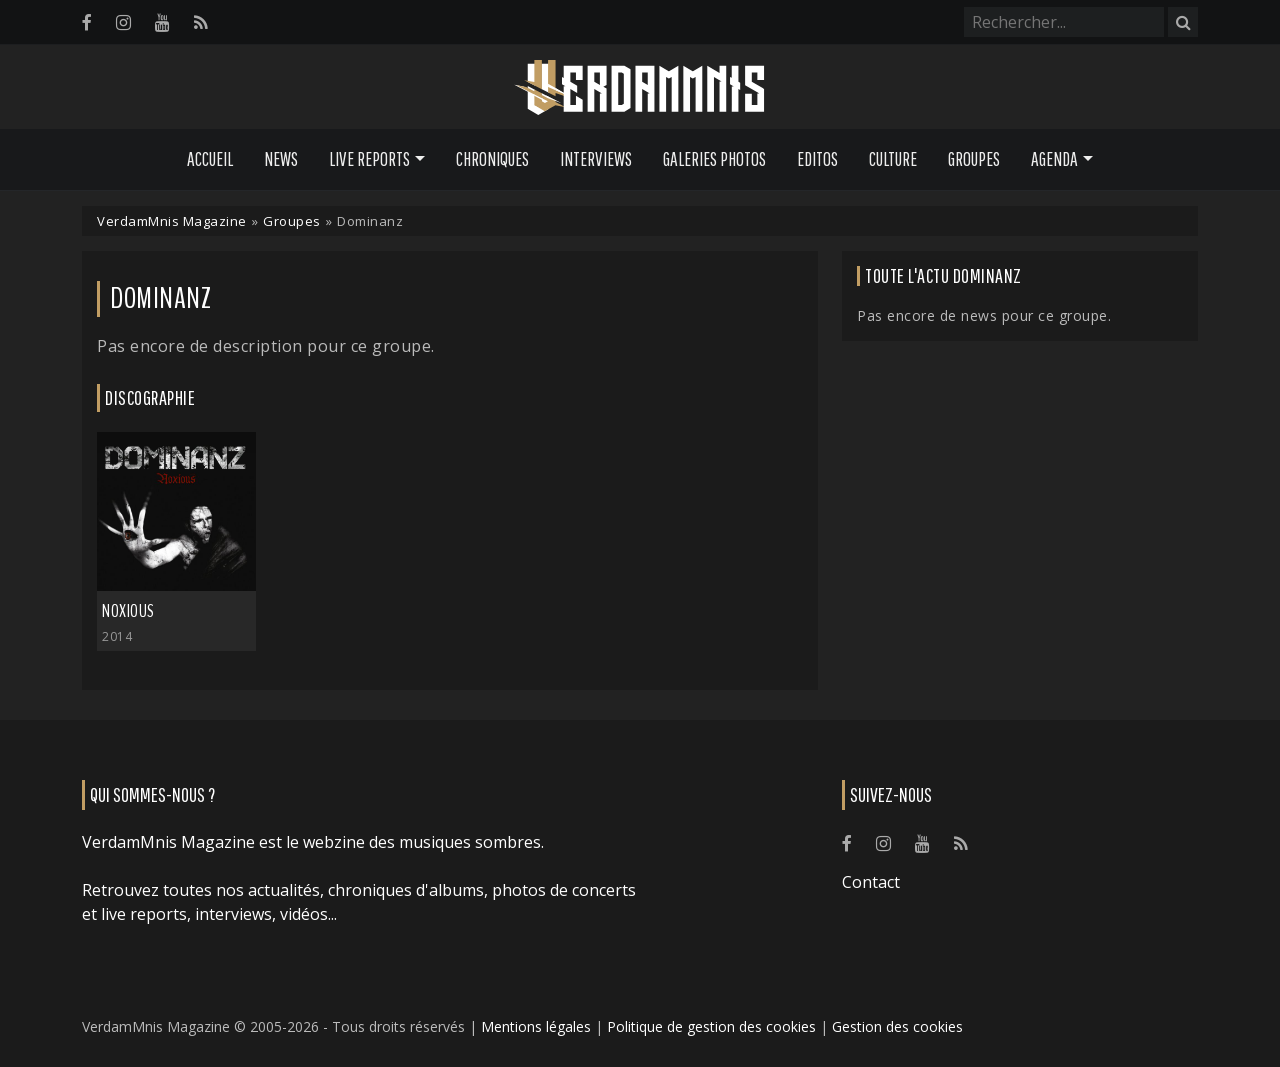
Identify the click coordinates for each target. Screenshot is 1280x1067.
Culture (893, 159)
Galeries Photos (714, 159)
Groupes (974, 159)
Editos (817, 159)
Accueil (210, 159)
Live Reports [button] (369, 159)
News (281, 159)
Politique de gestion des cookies (711, 1026)
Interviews (596, 159)
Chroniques (492, 159)
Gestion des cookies (897, 1026)
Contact (871, 882)
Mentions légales (536, 1026)
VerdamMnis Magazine (172, 221)
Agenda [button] (1054, 159)
